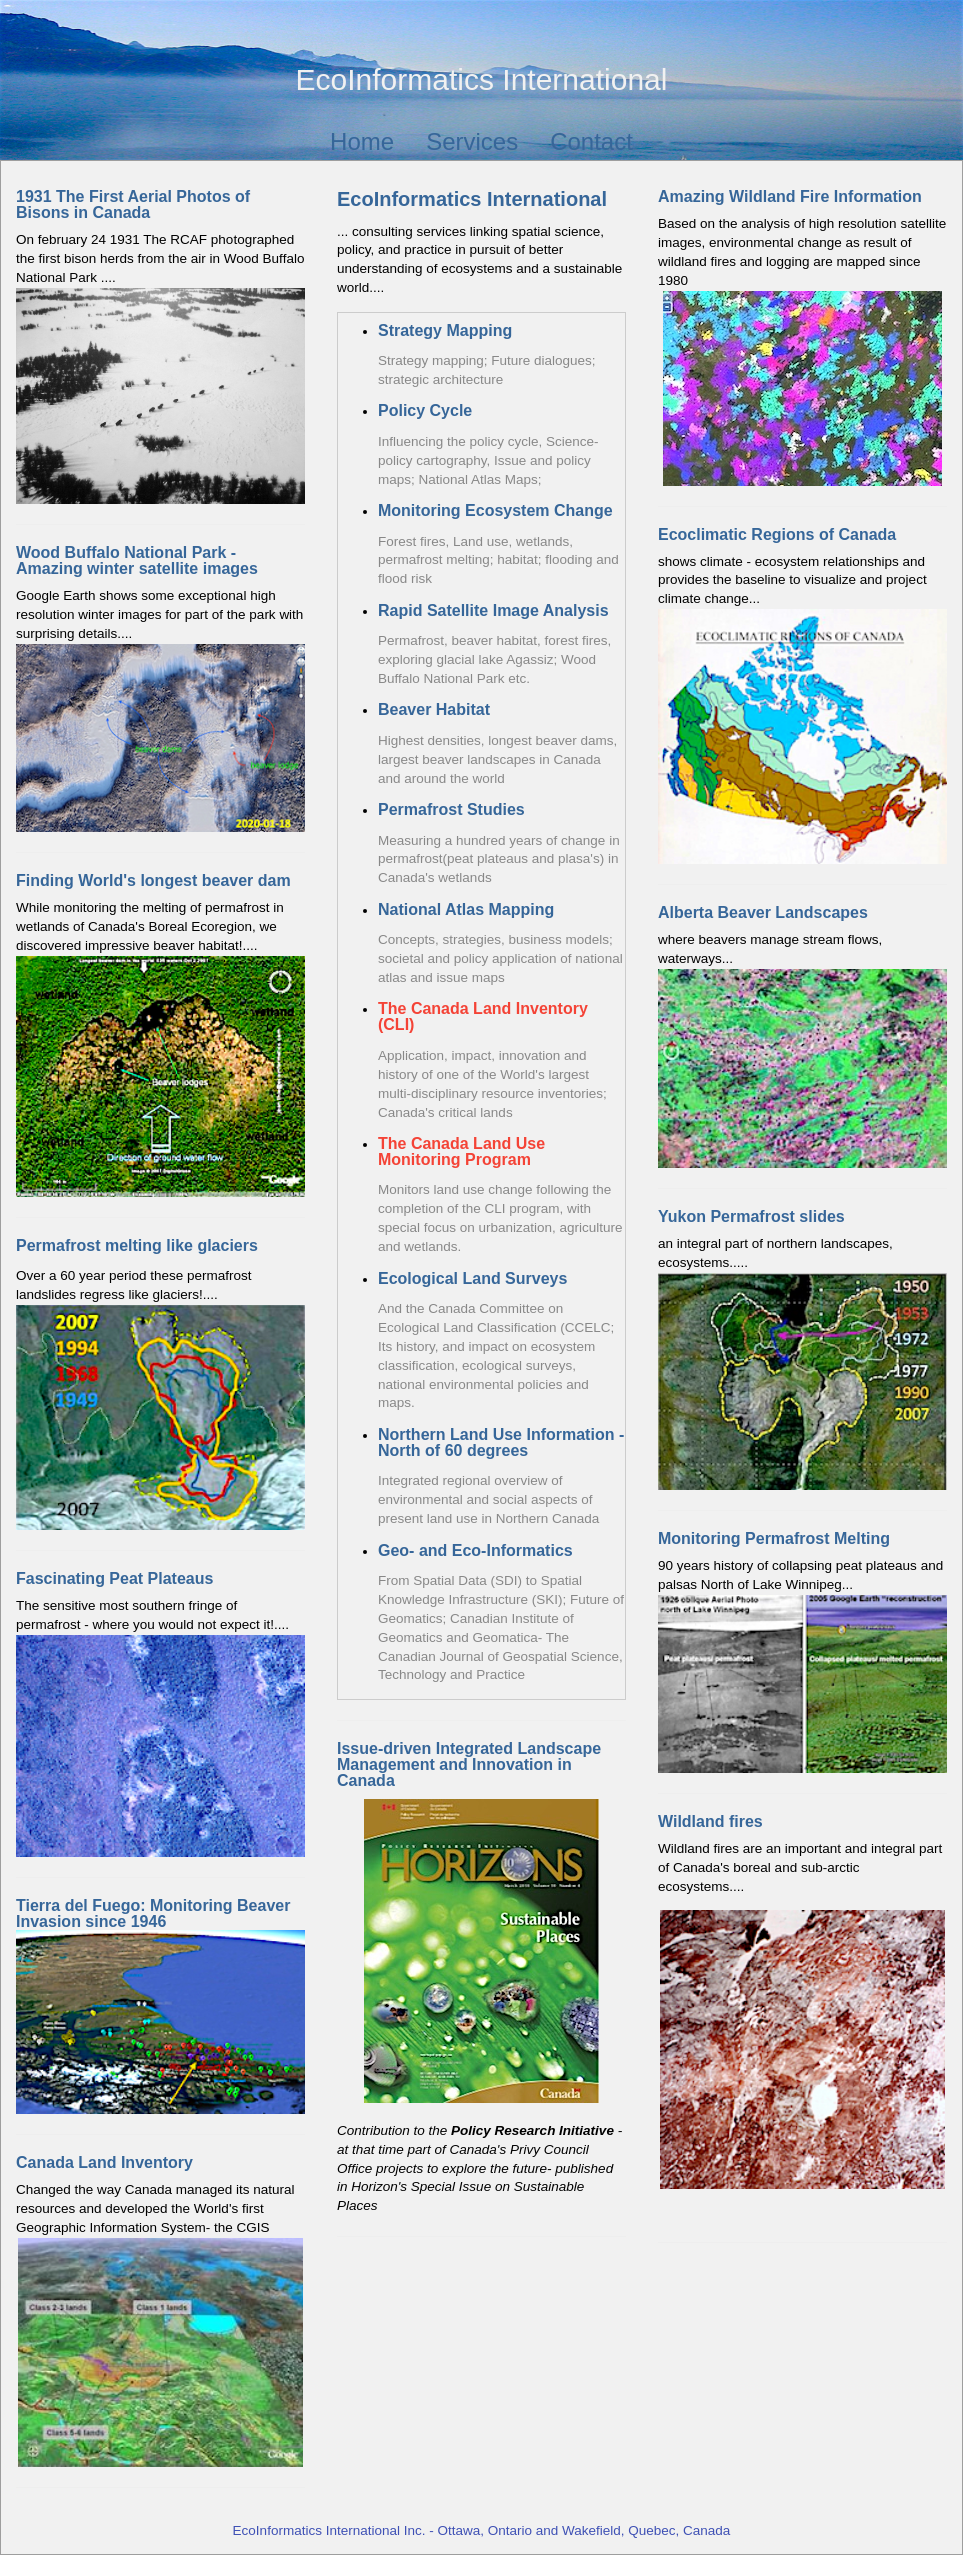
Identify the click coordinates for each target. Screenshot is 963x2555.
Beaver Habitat (434, 709)
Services (472, 141)
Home (362, 141)
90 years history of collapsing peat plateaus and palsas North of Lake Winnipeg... (802, 1652)
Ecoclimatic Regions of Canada (777, 534)
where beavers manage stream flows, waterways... (802, 1036)
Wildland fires (710, 1821)
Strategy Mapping (445, 330)
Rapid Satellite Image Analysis (493, 610)
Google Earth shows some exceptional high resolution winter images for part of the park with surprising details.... (160, 688)
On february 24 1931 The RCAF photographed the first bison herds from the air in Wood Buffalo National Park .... (160, 346)
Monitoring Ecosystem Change (495, 510)
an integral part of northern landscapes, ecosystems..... (802, 1349)
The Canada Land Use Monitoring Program (461, 1151)
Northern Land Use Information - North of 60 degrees (501, 1442)
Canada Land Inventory (104, 2162)
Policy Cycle (425, 410)
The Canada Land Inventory (483, 1008)
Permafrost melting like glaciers (137, 1245)
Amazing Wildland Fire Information (790, 196)
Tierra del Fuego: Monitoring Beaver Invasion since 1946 (153, 1913)
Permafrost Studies (451, 809)
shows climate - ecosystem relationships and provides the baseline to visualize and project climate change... (792, 580)
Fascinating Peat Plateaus (114, 1578)
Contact (591, 141)
